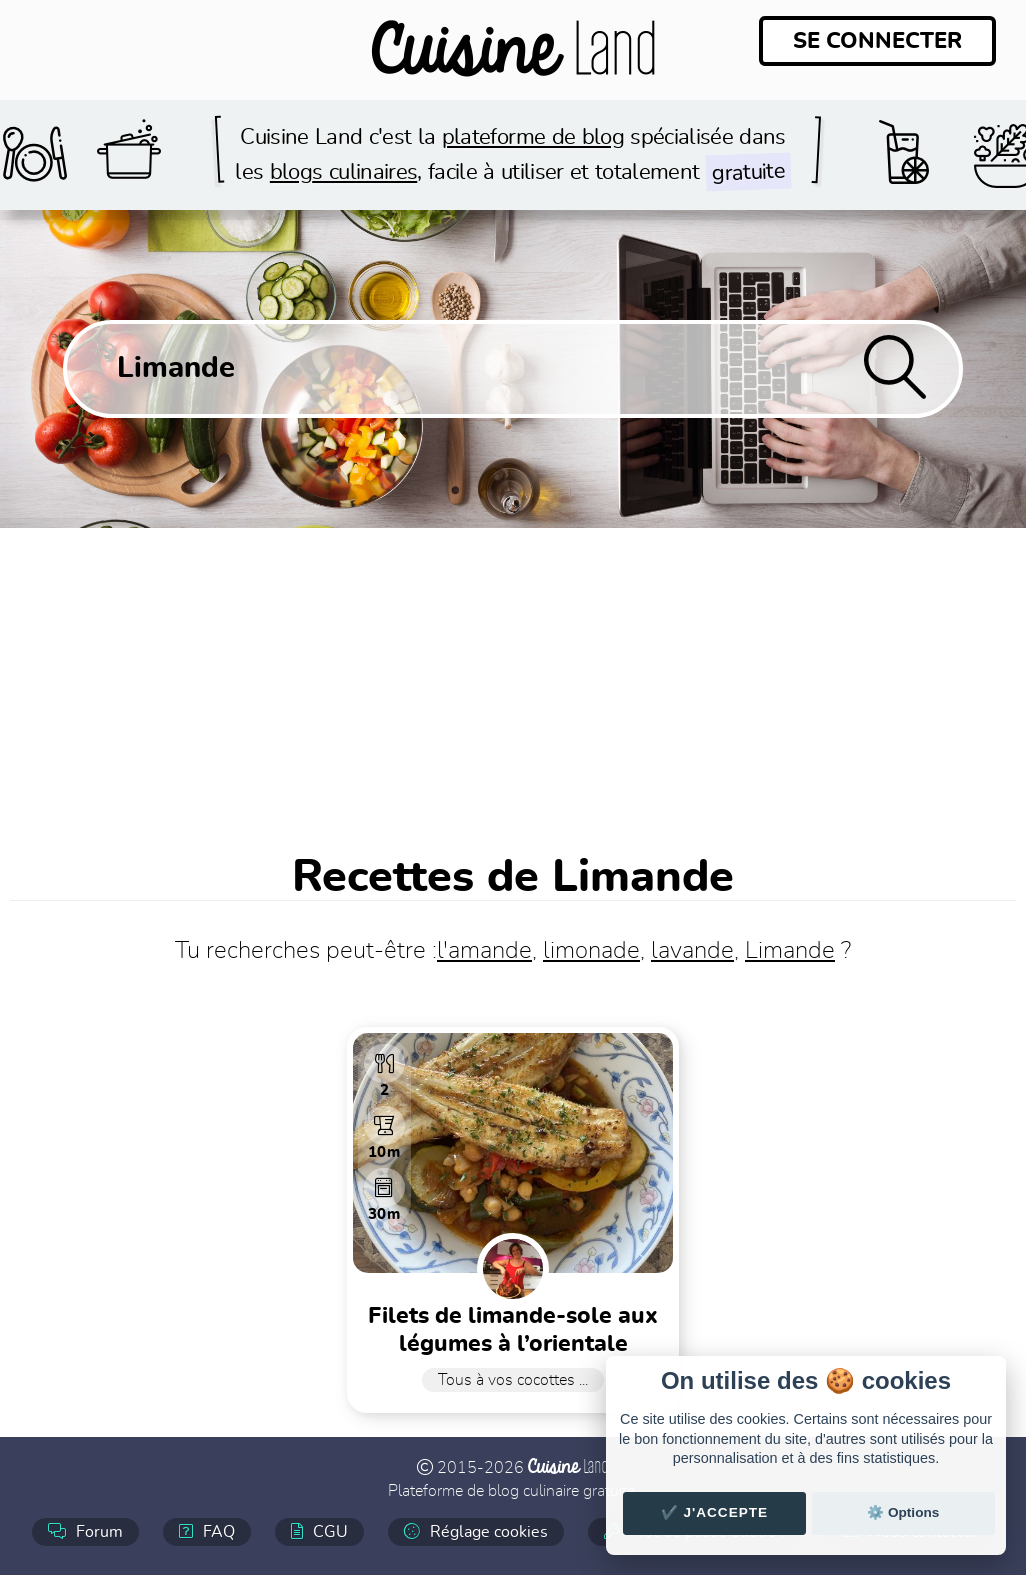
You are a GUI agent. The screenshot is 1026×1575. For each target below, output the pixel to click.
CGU (319, 1531)
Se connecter (877, 41)
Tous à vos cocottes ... (513, 1380)
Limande (790, 951)
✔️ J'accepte (715, 1512)
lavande (692, 951)
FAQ (207, 1531)
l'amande (484, 951)
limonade (591, 951)
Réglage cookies (476, 1531)
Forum (85, 1531)
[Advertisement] (513, 678)
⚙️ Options (903, 1512)
